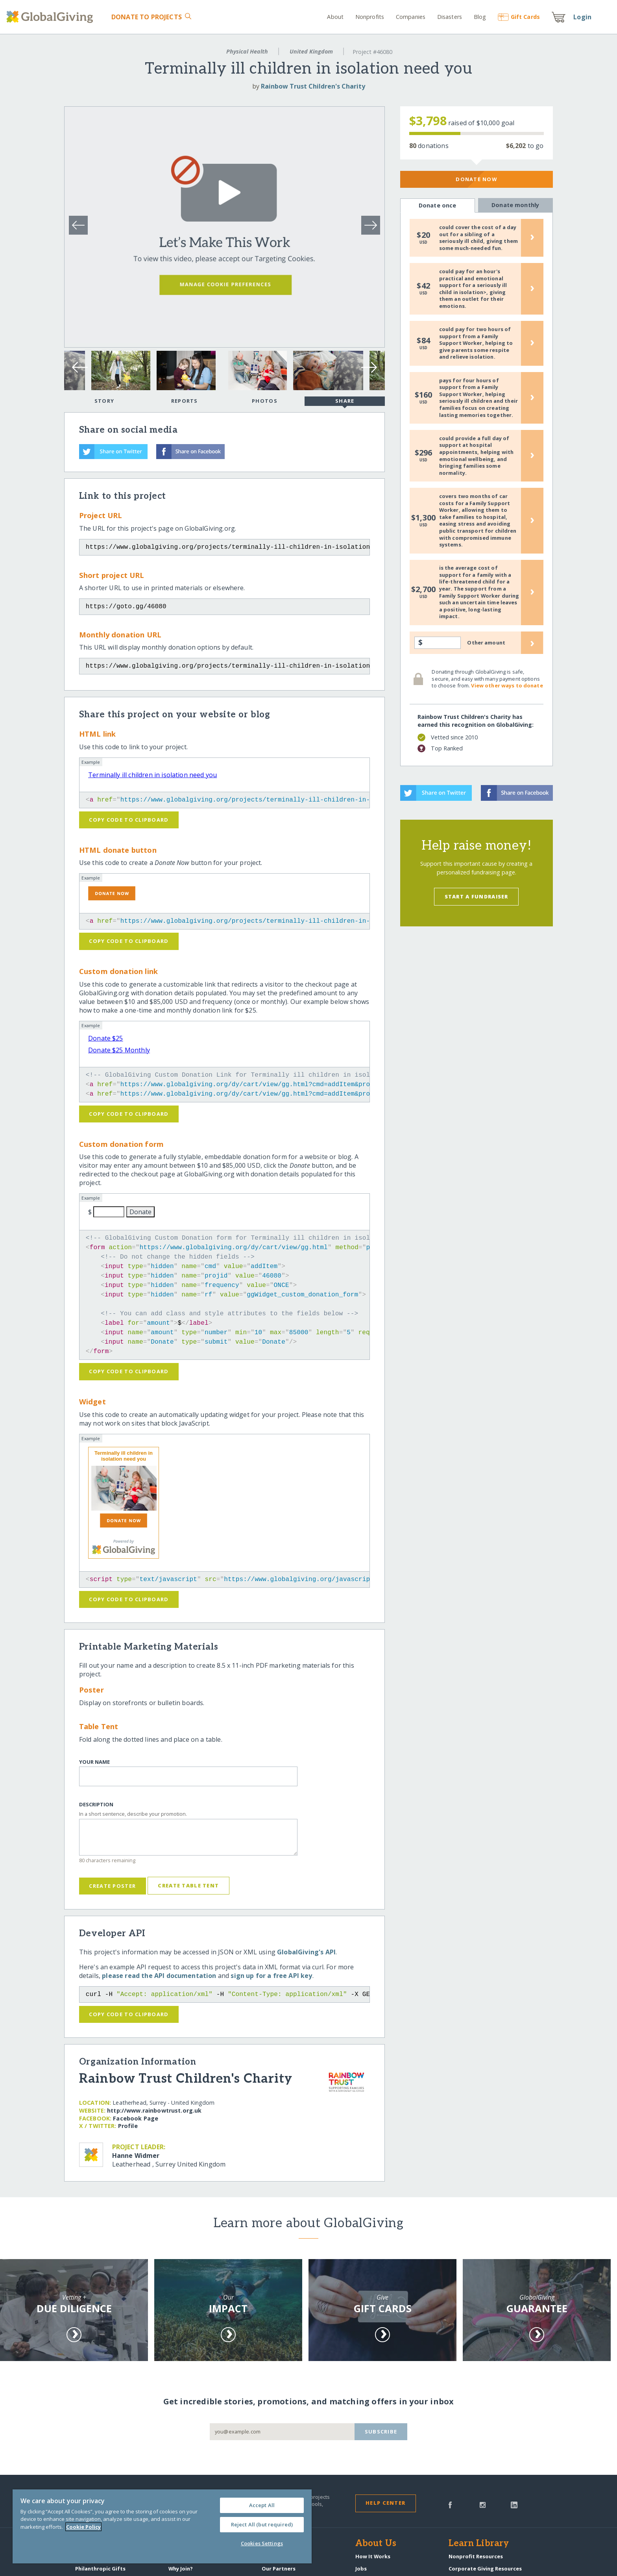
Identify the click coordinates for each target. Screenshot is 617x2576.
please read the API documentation (159, 1975)
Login (582, 17)
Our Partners (279, 2568)
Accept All (262, 2505)
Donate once (438, 205)
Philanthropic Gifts (100, 2568)
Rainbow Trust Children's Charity (313, 86)
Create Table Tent (188, 1885)
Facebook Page (135, 2118)
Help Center (385, 2502)
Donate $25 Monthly (119, 1050)
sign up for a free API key (271, 1975)
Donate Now (476, 179)
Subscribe (381, 2431)
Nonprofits (369, 16)
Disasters (449, 16)
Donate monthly (515, 205)
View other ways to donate (507, 685)
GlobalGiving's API (306, 1952)
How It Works (372, 2556)
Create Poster (112, 1885)
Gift (519, 16)
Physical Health (247, 51)
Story (104, 400)
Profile (128, 2126)
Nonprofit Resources (476, 2556)
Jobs (361, 2568)
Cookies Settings (262, 2543)
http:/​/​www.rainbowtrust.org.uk (154, 2110)
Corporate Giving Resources (485, 2568)
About (335, 16)
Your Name (94, 1762)
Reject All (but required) (262, 2524)
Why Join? (180, 2568)
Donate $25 (105, 1038)
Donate (146, 17)
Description (96, 1804)
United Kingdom (311, 51)
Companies (410, 16)
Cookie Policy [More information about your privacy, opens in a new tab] (83, 2526)
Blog (480, 16)
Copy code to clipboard (128, 819)
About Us (376, 2544)
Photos (264, 400)
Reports (184, 400)
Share (344, 401)
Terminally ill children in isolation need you (152, 774)
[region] (162, 2526)
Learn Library (479, 2544)
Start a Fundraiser (476, 896)
